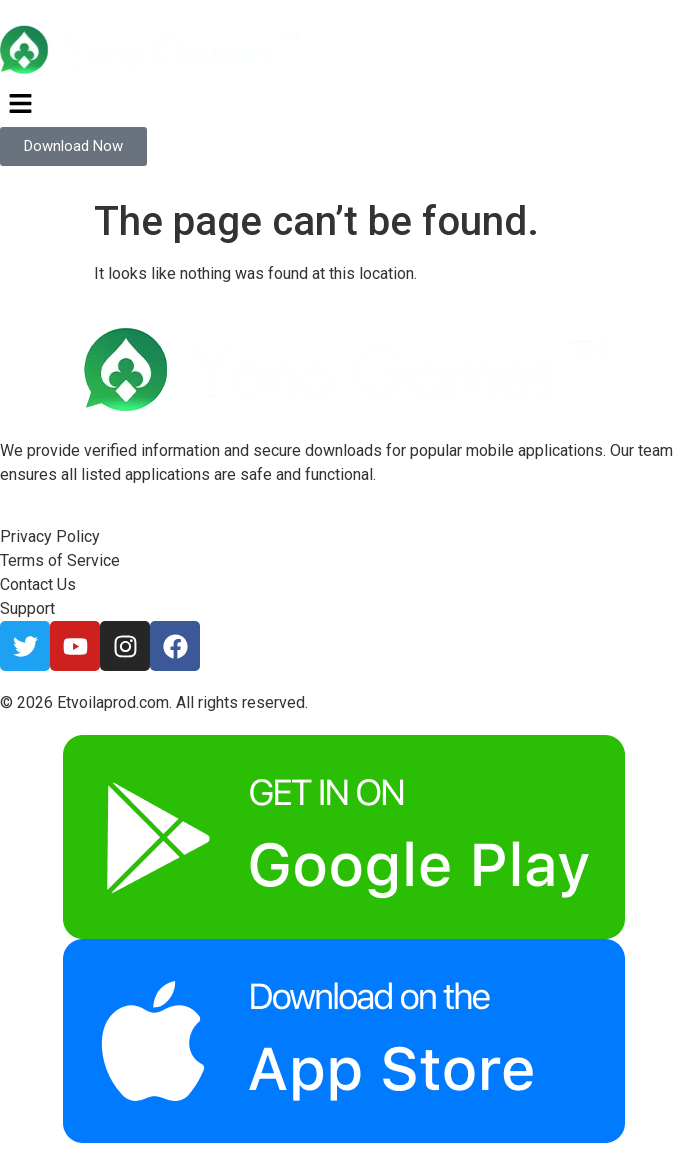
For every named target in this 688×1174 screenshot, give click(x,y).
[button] (344, 105)
